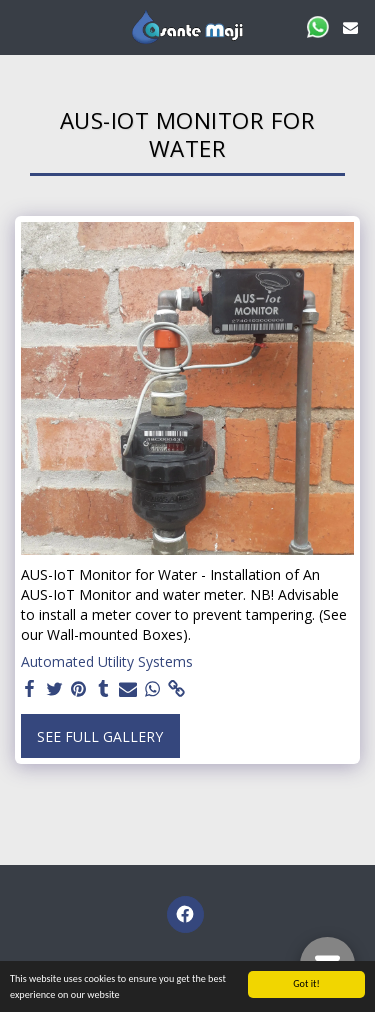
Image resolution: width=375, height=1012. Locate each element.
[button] (22, 26)
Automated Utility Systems (107, 661)
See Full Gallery (100, 736)
